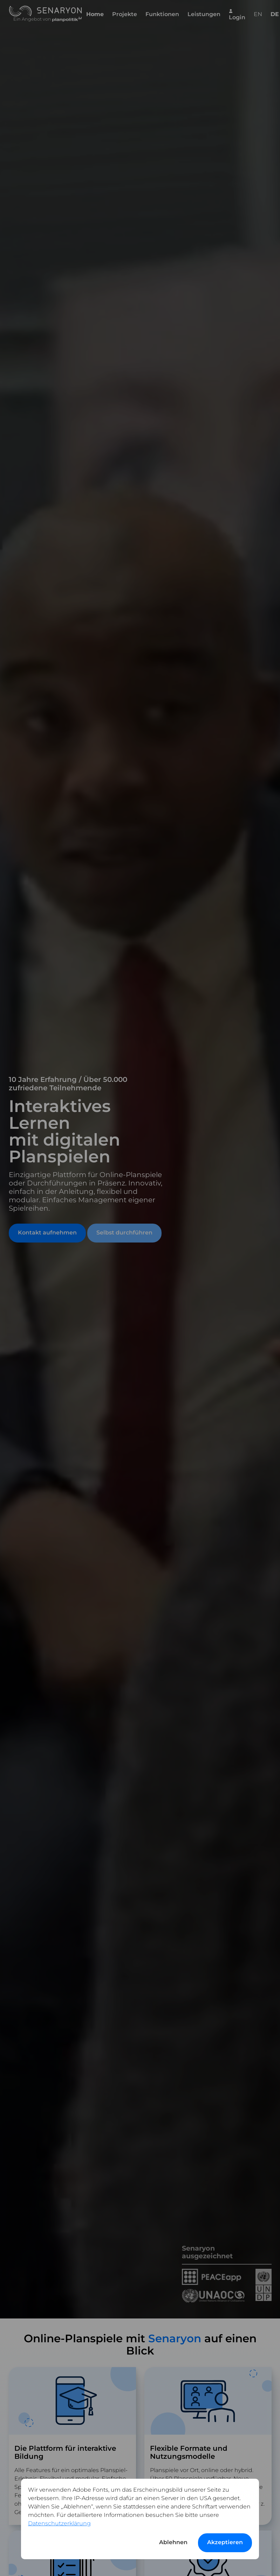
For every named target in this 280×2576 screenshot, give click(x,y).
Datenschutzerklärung (59, 2523)
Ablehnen (173, 2542)
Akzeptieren (225, 2542)
